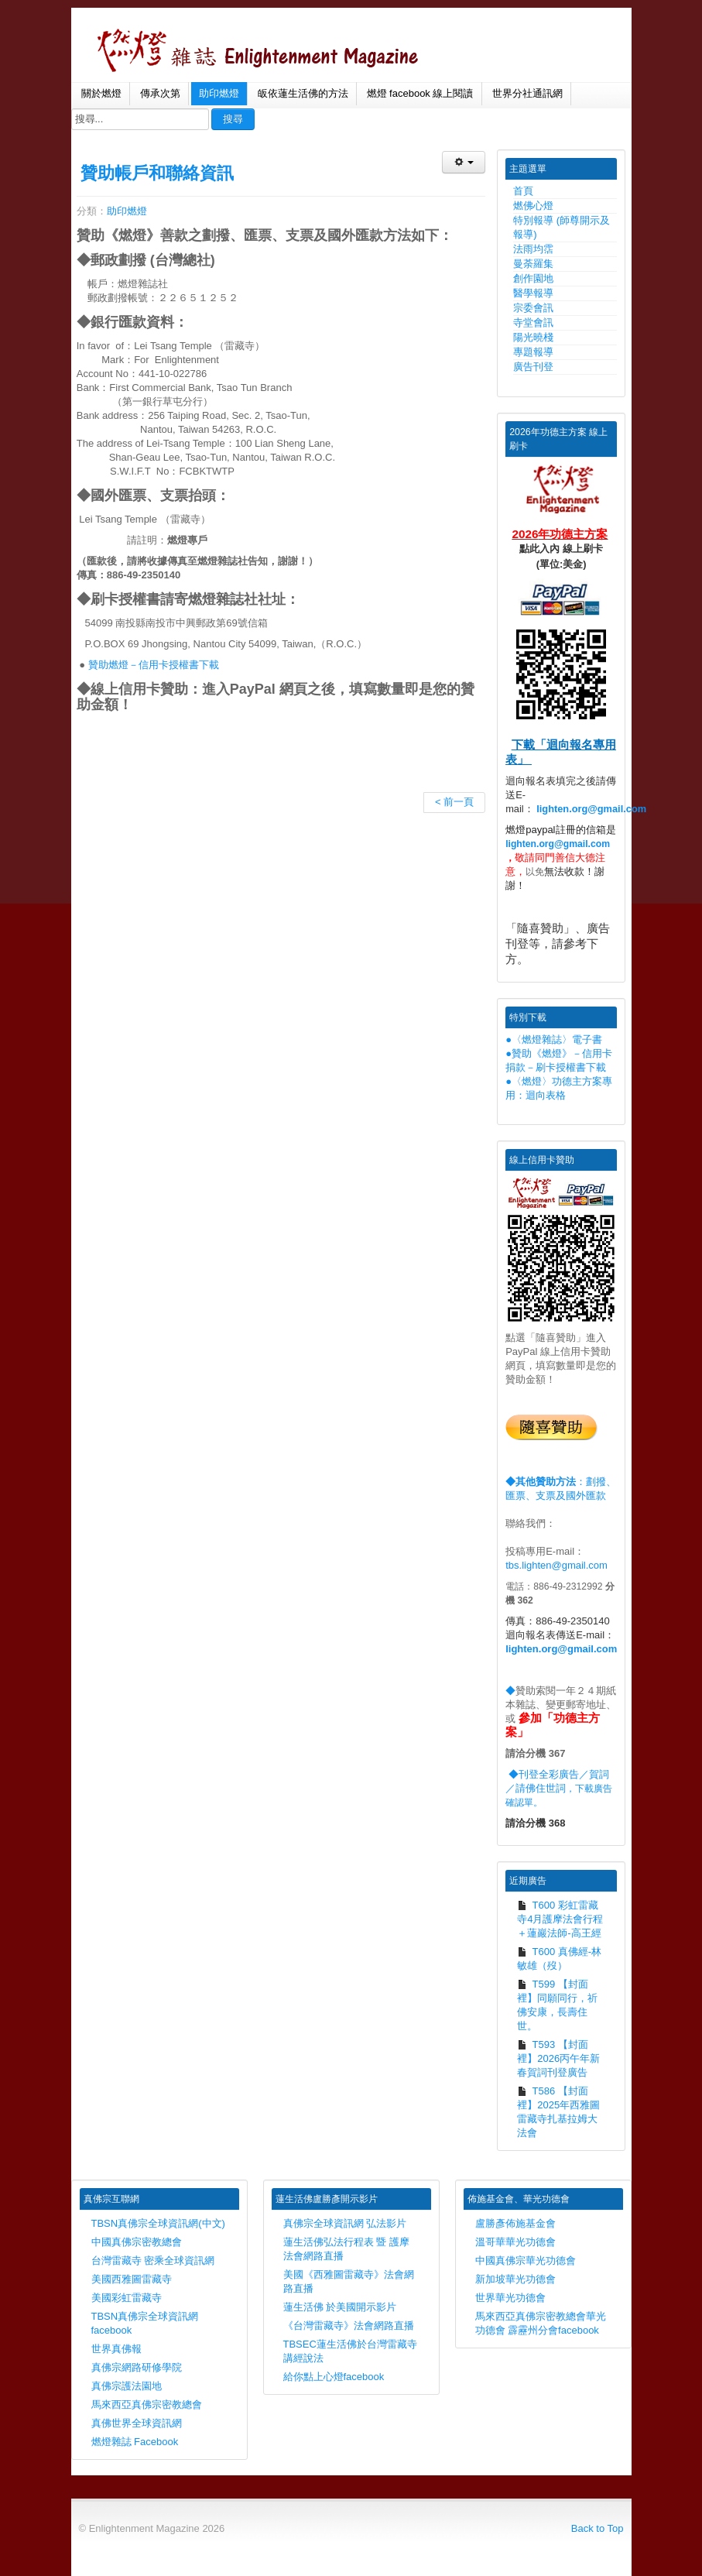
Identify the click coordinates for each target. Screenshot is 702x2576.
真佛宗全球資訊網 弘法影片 (345, 2223)
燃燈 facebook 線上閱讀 (420, 93)
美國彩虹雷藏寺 (126, 2297)
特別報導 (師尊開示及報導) (561, 227)
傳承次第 (160, 93)
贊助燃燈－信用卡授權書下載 (153, 665)
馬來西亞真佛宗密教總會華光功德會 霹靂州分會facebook (540, 2323)
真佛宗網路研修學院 (136, 2367)
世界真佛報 (116, 2349)
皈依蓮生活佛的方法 (303, 93)
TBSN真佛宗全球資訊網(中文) (158, 2223)
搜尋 (233, 119)
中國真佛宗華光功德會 (525, 2260)
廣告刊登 (533, 366)
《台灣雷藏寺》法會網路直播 (348, 2325)
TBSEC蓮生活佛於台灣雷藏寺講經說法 (350, 2351)
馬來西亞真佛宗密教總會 (146, 2404)
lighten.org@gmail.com (591, 809)
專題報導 (533, 352)
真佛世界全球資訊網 (136, 2423)
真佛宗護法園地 (126, 2386)
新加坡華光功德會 (515, 2279)
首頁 (523, 191)
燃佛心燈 (533, 205)
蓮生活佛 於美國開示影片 (340, 2307)
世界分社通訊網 (527, 93)
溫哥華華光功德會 (515, 2242)
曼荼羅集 (533, 263)
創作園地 (533, 278)
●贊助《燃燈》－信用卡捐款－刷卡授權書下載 (558, 1060)
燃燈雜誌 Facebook (135, 2441)
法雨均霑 (533, 249)
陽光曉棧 (533, 337)
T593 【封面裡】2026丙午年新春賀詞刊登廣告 (558, 2058)
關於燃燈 (101, 93)
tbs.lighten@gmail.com (556, 1565)
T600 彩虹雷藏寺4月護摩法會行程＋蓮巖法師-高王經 (560, 1919)
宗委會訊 (533, 308)
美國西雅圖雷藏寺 (131, 2279)
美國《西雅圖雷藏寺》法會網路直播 (348, 2281)
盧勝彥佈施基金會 (515, 2223)
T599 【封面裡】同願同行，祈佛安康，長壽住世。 (557, 2005)
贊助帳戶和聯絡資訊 (157, 173)
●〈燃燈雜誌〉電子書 (553, 1039)
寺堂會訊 (533, 322)
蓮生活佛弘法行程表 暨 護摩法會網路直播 (346, 2249)
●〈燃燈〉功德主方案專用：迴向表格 (558, 1088)
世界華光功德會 (510, 2297)
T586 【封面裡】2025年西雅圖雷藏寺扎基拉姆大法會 (558, 2112)
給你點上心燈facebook (334, 2376)
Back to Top (597, 2528)
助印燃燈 (219, 93)
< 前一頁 (454, 802)
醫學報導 (533, 293)
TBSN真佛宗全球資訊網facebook (145, 2323)
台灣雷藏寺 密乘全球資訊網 (153, 2260)
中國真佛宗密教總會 (136, 2242)
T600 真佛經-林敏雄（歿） (559, 1958)
